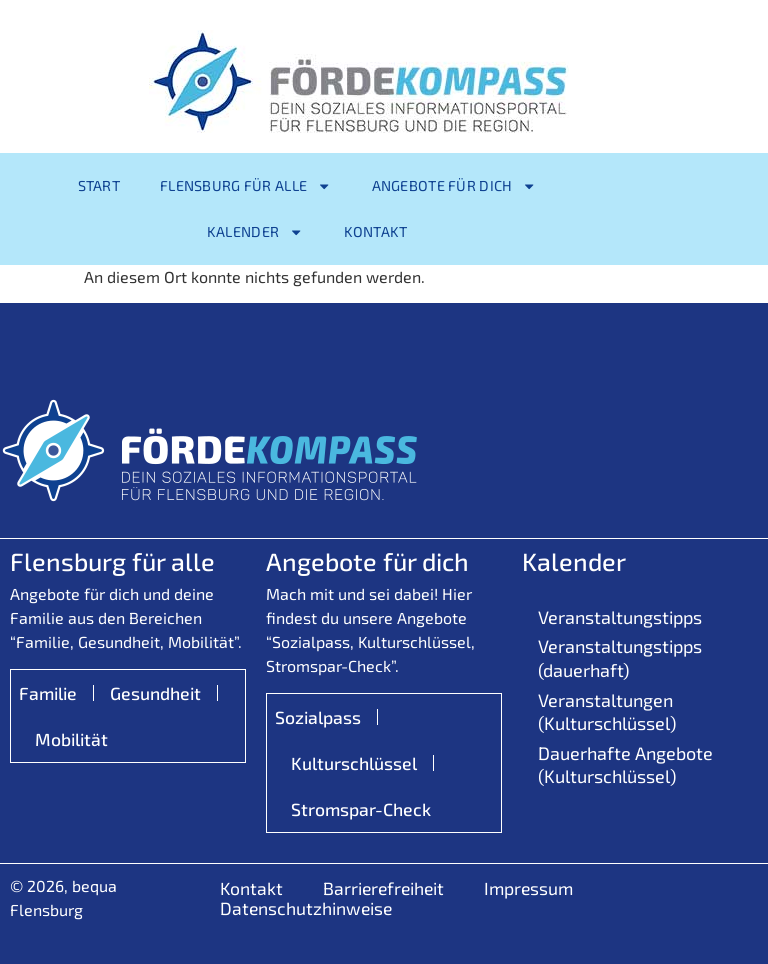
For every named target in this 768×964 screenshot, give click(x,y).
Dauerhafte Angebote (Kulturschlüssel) (625, 764)
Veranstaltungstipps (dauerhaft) (620, 657)
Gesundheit (155, 693)
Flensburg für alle (246, 186)
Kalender (255, 232)
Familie (48, 693)
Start (99, 185)
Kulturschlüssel (354, 763)
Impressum (528, 888)
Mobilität (71, 739)
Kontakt (376, 231)
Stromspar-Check (361, 809)
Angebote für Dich (454, 186)
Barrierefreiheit (383, 888)
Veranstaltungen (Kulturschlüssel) (607, 711)
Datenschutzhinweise (306, 908)
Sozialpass (318, 717)
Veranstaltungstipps (620, 617)
